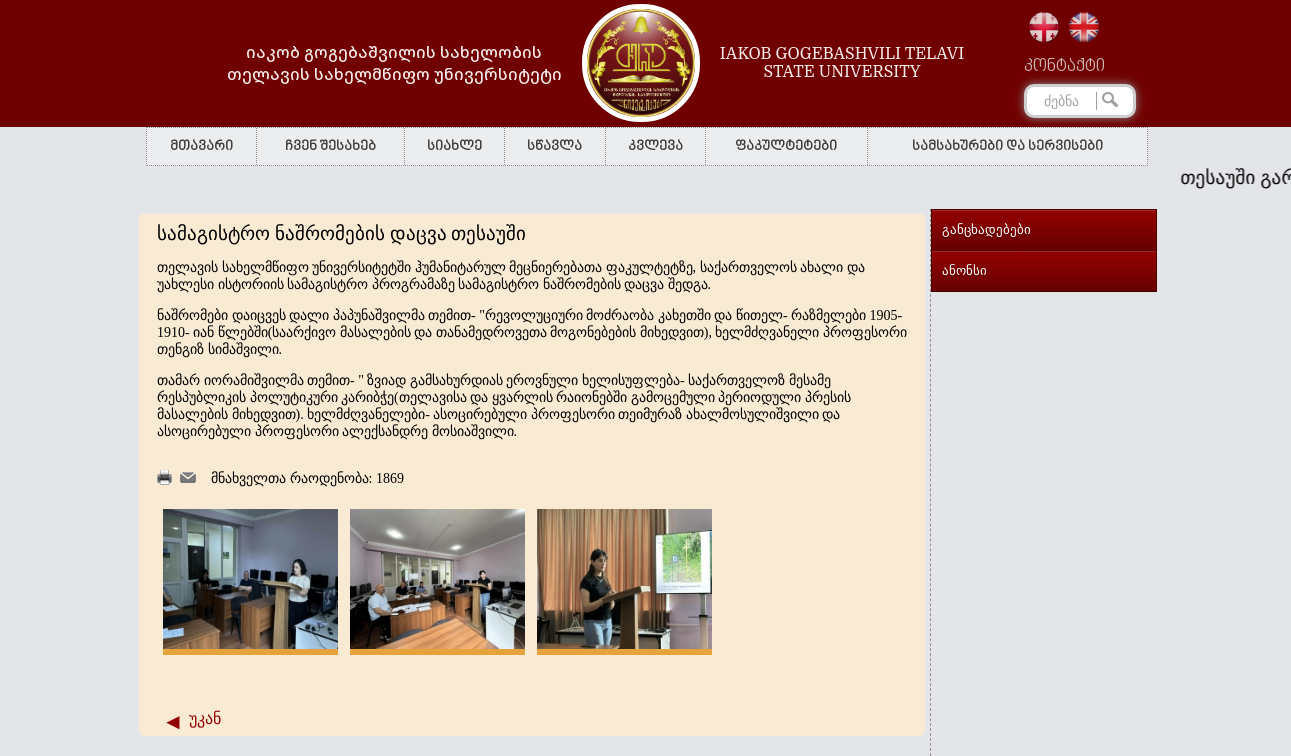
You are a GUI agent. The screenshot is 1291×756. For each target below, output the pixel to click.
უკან (205, 718)
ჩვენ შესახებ (330, 146)
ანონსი (964, 270)
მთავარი (201, 146)
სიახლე (454, 146)
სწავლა (554, 146)
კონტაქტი (1064, 67)
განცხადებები (986, 229)
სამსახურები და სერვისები (1007, 146)
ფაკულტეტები (786, 146)
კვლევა (655, 146)
